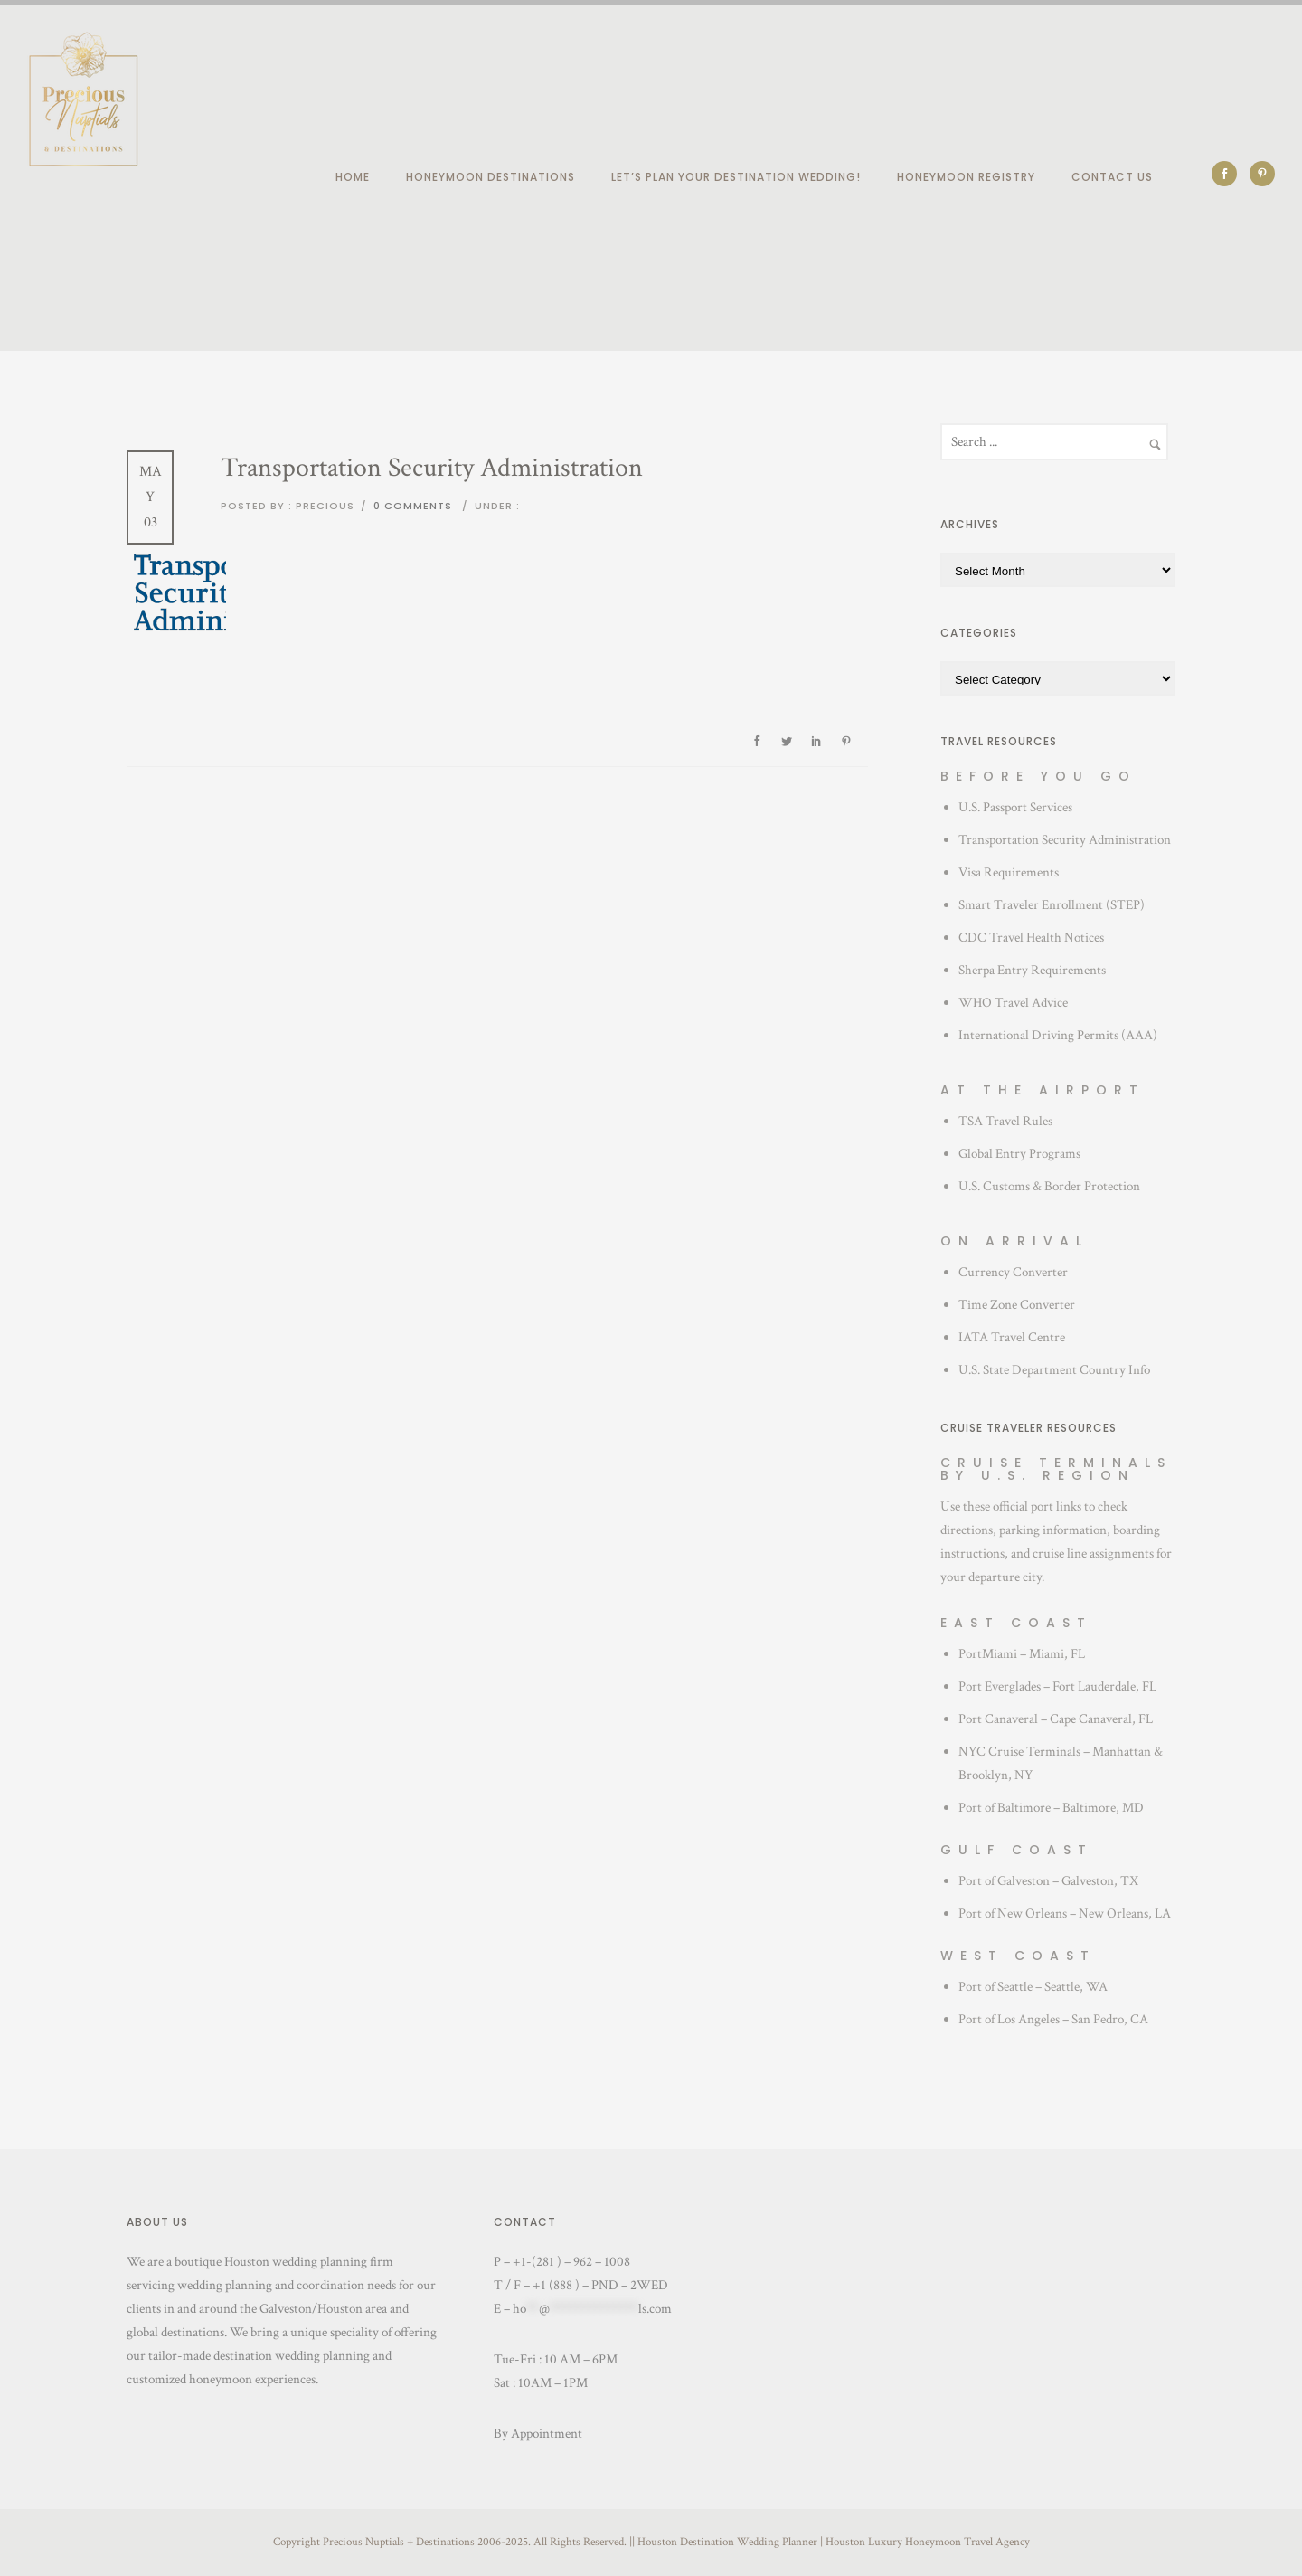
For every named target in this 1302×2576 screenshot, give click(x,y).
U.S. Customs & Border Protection (1049, 1186)
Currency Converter (1013, 1272)
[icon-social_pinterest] (1262, 173)
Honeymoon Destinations (490, 177)
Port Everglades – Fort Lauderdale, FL (1057, 1686)
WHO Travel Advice (1013, 1002)
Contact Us (1112, 177)
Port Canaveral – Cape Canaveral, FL (1055, 1719)
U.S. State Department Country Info (1054, 1369)
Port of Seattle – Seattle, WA (1033, 1986)
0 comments (412, 505)
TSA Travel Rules (1005, 1121)
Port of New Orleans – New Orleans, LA (1064, 1913)
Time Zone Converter (1016, 1304)
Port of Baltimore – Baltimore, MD (1051, 1807)
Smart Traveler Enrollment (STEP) (1051, 905)
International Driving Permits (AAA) (1057, 1035)
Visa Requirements (1008, 872)
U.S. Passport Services (1015, 807)
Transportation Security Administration (1064, 839)
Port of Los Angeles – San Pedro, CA (1053, 2019)
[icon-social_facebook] (1229, 173)
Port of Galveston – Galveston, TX (1048, 1880)
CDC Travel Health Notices (1031, 937)
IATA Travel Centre (1011, 1337)
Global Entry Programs (1019, 1153)
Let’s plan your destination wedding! (736, 177)
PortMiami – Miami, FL (1021, 1653)
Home (352, 177)
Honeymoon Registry (966, 177)
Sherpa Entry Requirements (1032, 970)
